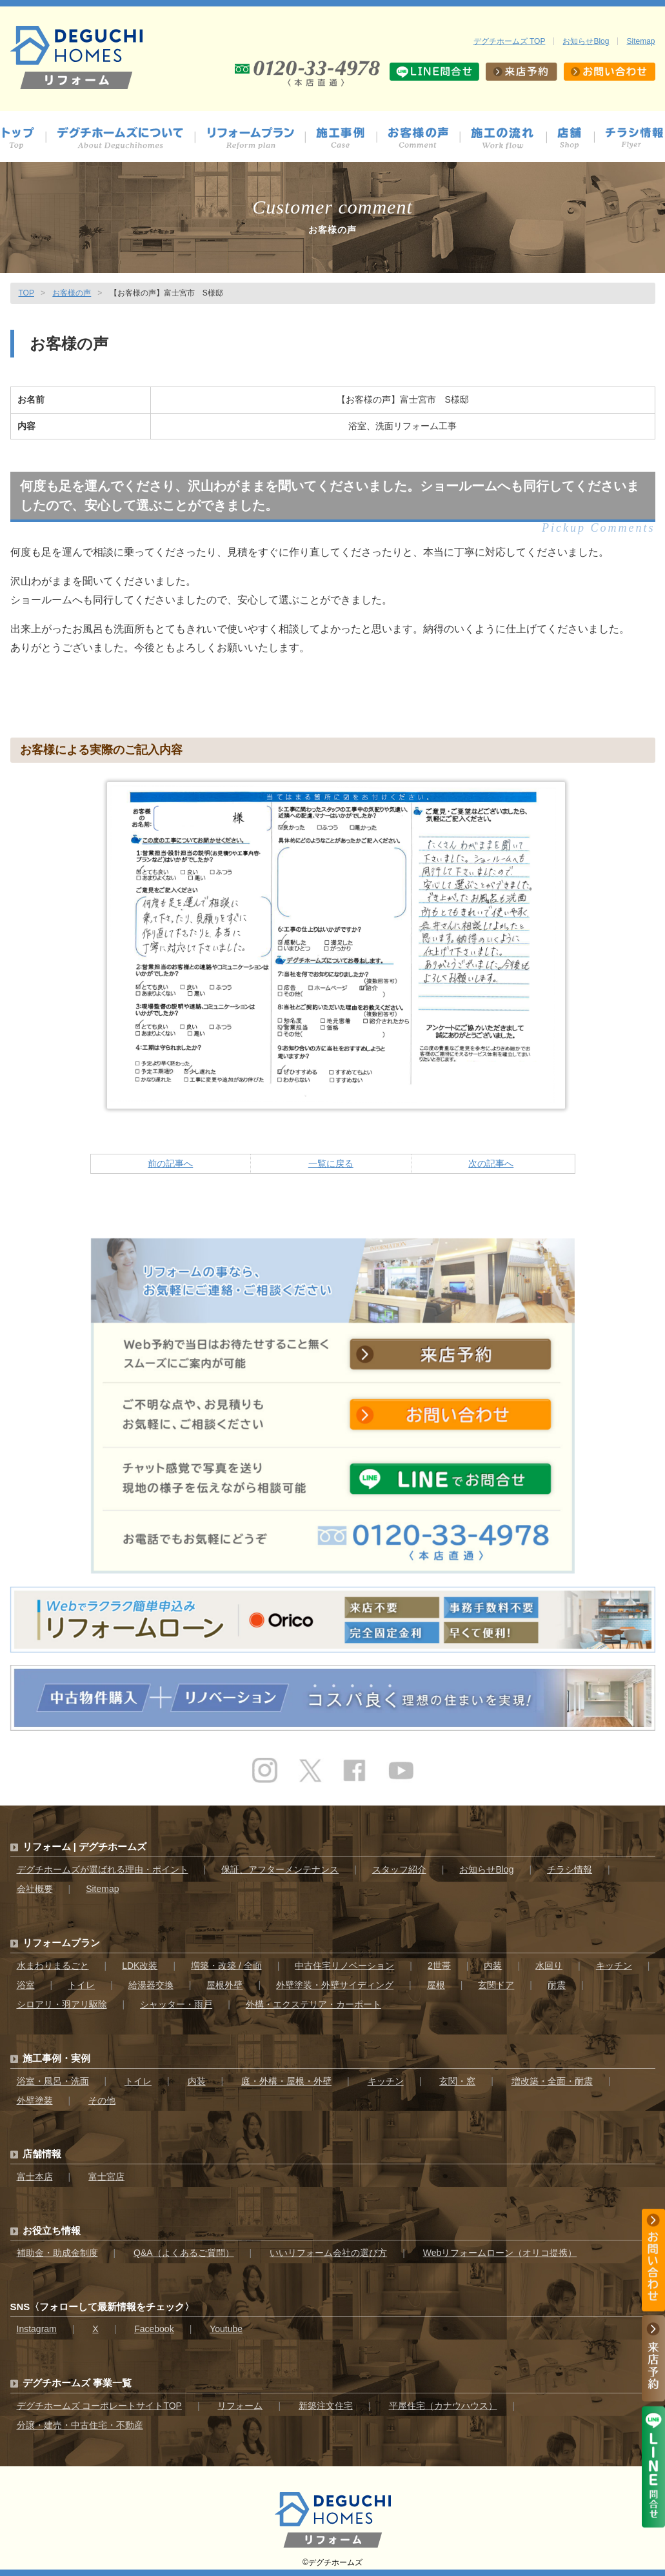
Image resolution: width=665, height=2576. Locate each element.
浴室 (26, 1985)
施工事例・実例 (56, 2058)
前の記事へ (170, 1163)
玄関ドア (496, 1985)
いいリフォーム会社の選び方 (328, 2253)
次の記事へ (490, 1163)
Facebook (154, 2329)
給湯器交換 (151, 1985)
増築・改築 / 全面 (226, 1965)
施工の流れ (509, 138)
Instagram (37, 2329)
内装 (493, 1965)
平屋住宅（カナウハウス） (443, 2405)
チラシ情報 (634, 138)
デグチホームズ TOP (509, 41)
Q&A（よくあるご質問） (184, 2253)
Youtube (226, 2329)
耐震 (557, 1985)
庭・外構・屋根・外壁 (286, 2081)
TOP (26, 292)
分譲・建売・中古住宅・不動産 (80, 2425)
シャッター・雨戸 (176, 2004)
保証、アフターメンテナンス (280, 1869)
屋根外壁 (224, 1985)
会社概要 (35, 1889)
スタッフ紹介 (399, 1869)
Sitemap (640, 41)
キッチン (614, 1965)
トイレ (81, 1985)
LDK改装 (139, 1965)
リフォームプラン (61, 1942)
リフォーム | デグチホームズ (85, 1846)
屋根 (436, 1985)
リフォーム (240, 2405)
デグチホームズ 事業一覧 (77, 2382)
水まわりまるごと (53, 1965)
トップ (23, 138)
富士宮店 (106, 2176)
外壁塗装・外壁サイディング (334, 1985)
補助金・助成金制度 (57, 2253)
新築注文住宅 (326, 2405)
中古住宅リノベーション (344, 1965)
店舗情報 (576, 138)
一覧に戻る (330, 1163)
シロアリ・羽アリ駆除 (62, 2004)
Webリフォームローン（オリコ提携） (500, 2253)
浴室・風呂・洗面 (53, 2081)
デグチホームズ (335, 2562)
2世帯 (439, 1965)
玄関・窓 (457, 2081)
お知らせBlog (585, 41)
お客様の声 (424, 138)
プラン (256, 138)
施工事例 (346, 138)
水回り (548, 1965)
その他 (101, 2100)
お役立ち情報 (52, 2230)
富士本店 (35, 2176)
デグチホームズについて (126, 138)
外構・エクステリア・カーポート (313, 2004)
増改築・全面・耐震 (552, 2081)
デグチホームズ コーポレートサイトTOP (99, 2405)
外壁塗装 (35, 2100)
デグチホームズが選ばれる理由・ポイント (102, 1869)
